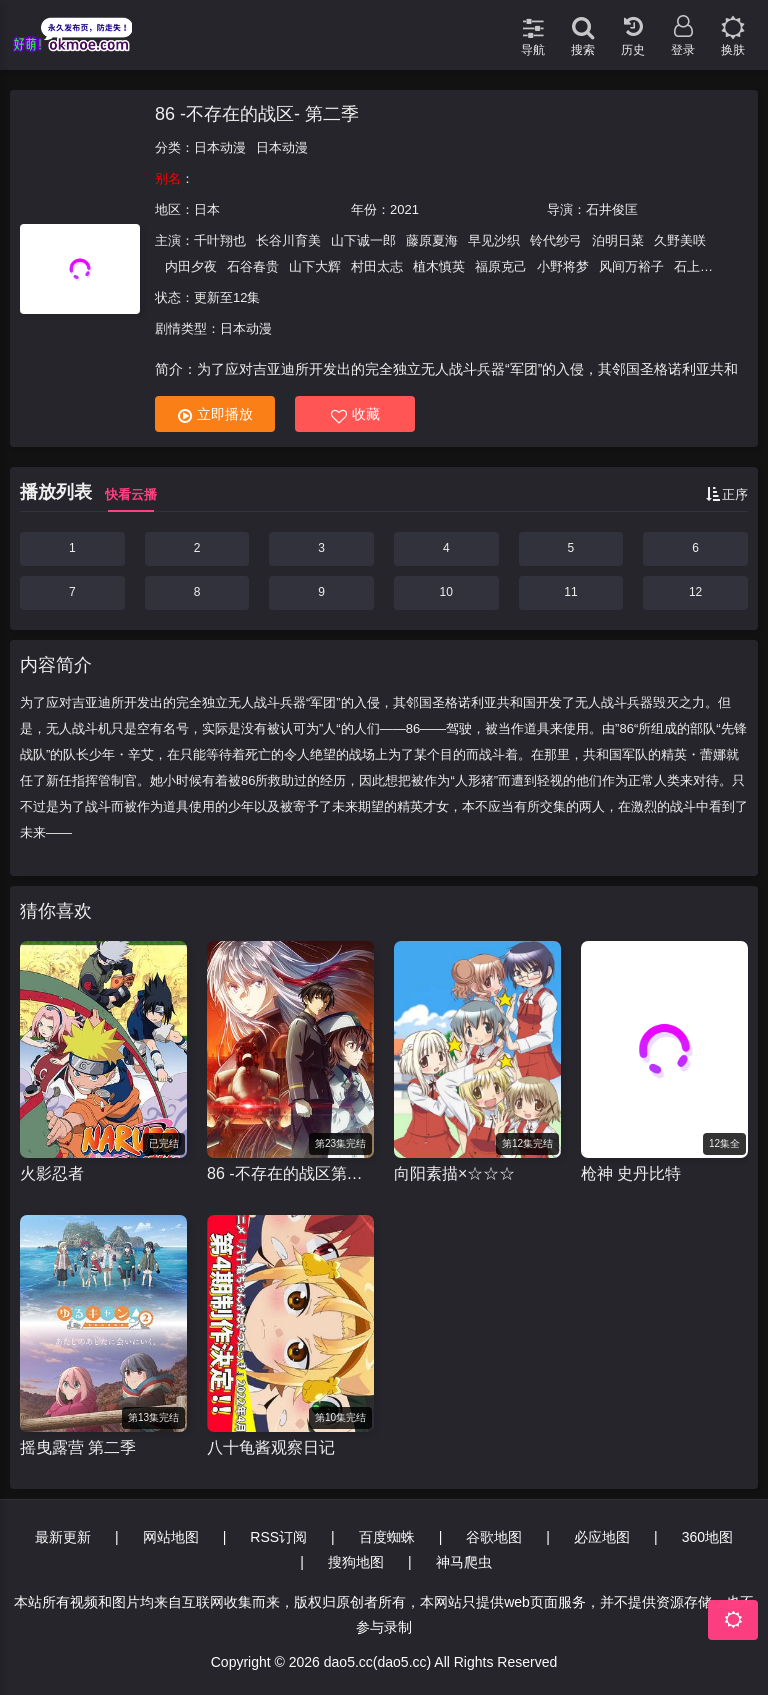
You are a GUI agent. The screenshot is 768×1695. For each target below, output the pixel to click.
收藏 (355, 414)
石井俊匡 (612, 209)
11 (570, 592)
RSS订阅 (278, 1537)
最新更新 (63, 1537)
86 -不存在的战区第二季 (290, 1173)
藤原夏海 (432, 240)
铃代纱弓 (556, 240)
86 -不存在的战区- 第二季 (257, 114)
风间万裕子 (631, 266)
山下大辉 (315, 266)
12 (695, 592)
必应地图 (602, 1537)
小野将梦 (563, 266)
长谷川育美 (288, 240)
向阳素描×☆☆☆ (454, 1173)
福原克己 (501, 266)
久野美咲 (680, 240)
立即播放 (215, 414)
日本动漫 (220, 147)
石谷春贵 (253, 266)
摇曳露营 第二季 (78, 1447)
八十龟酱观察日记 (271, 1447)
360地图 (707, 1537)
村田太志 (377, 266)
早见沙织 (494, 240)
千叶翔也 (220, 240)
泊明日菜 (618, 240)
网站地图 (171, 1537)
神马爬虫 (464, 1562)
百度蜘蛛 (387, 1537)
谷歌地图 (494, 1537)
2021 (404, 209)
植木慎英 (439, 266)
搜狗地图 (356, 1562)
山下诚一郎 (363, 240)
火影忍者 (52, 1173)
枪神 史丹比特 (631, 1173)
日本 (207, 209)
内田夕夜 (191, 266)
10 (446, 592)
